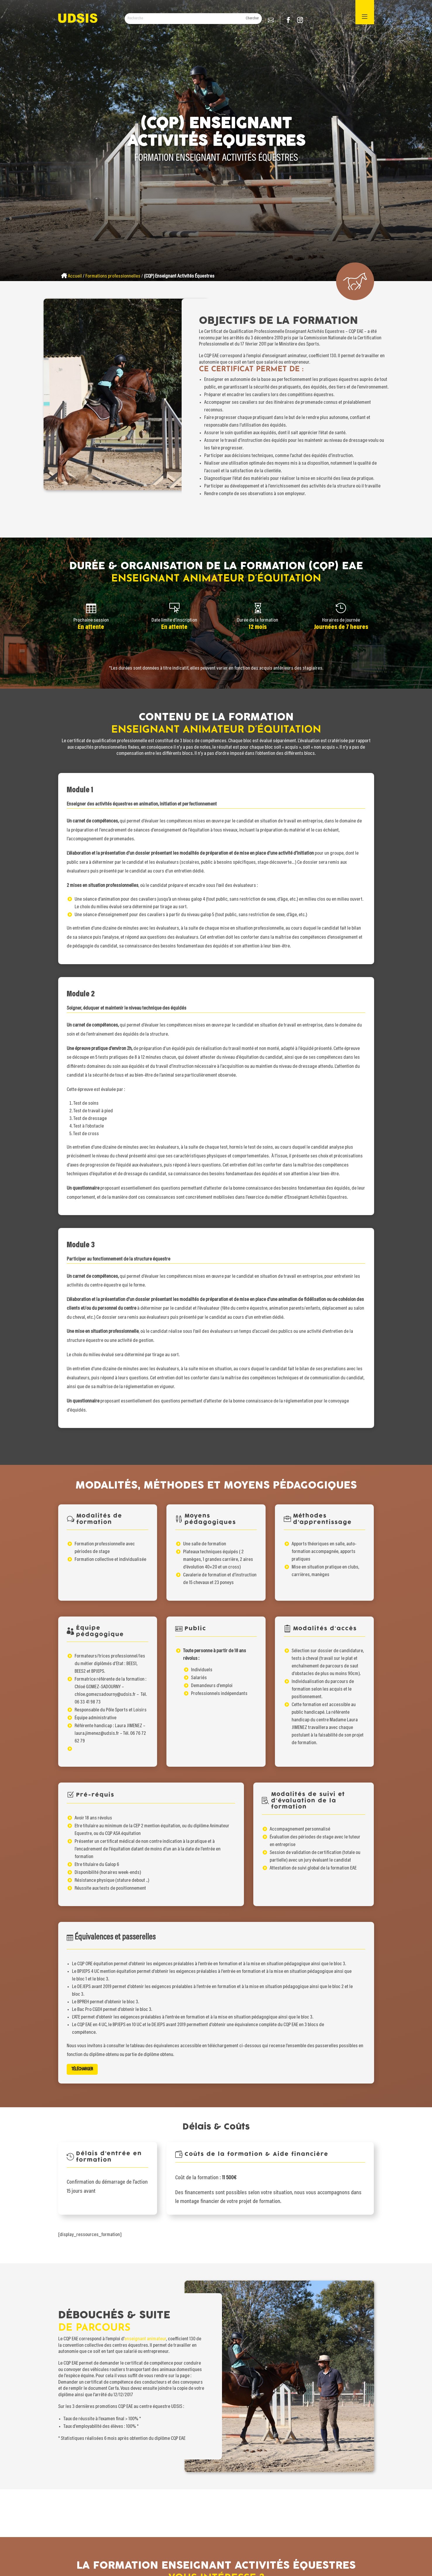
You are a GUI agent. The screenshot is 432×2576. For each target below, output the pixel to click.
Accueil (75, 276)
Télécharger (148, 2036)
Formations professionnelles (112, 276)
